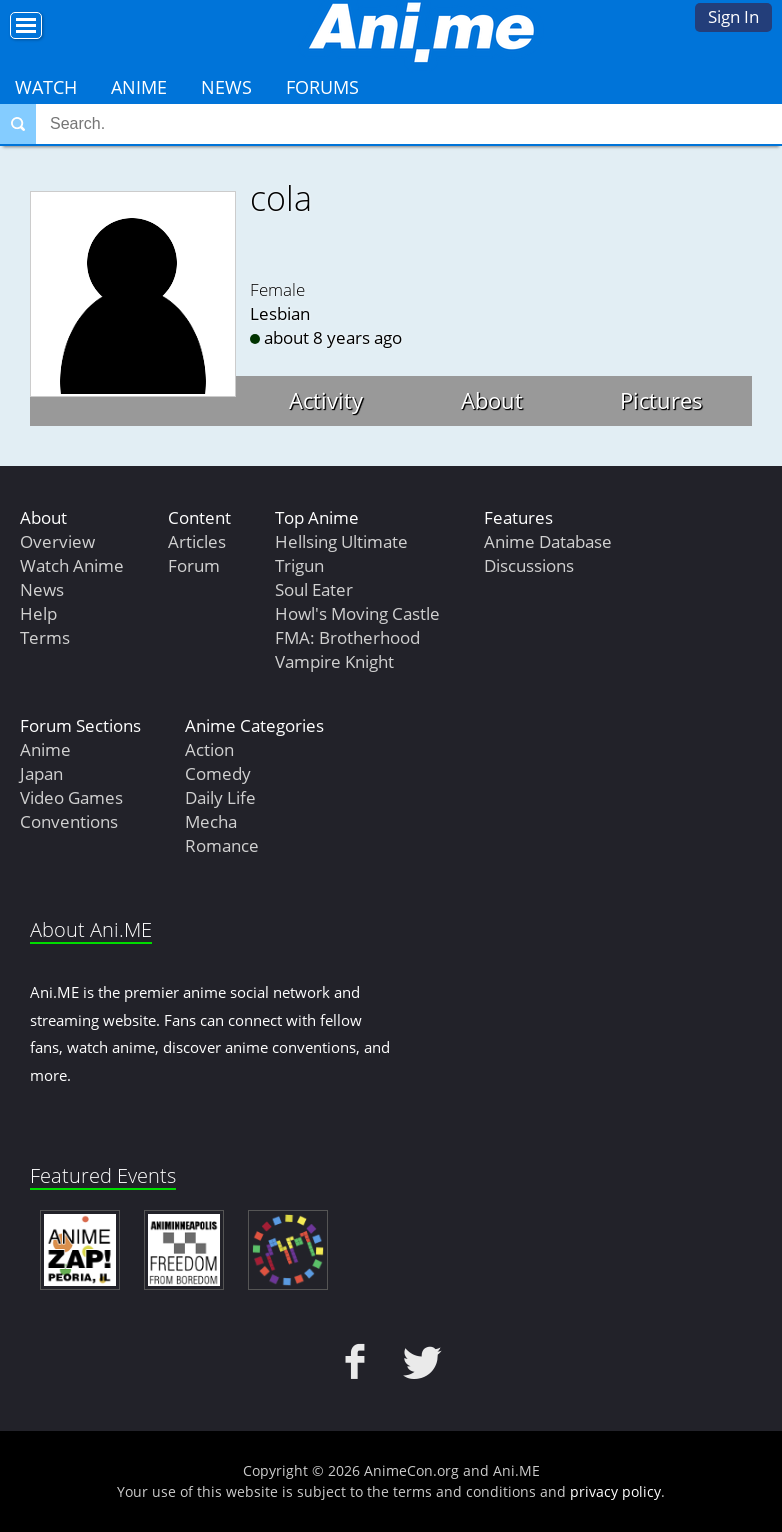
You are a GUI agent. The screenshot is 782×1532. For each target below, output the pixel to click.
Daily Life (220, 797)
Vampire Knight (334, 661)
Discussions (529, 565)
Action (209, 749)
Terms (45, 637)
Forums (322, 87)
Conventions (69, 821)
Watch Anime (72, 565)
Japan (41, 773)
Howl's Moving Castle (357, 613)
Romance (222, 845)
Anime (139, 87)
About (492, 400)
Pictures (661, 400)
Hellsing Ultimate (341, 541)
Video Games (71, 797)
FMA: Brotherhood (347, 637)
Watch (46, 87)
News (226, 87)
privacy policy (615, 1491)
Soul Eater (314, 589)
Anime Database (548, 541)
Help (38, 613)
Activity (326, 400)
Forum (194, 565)
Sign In (733, 16)
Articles (197, 541)
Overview (57, 541)
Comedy (218, 773)
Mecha (211, 821)
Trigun (299, 565)
